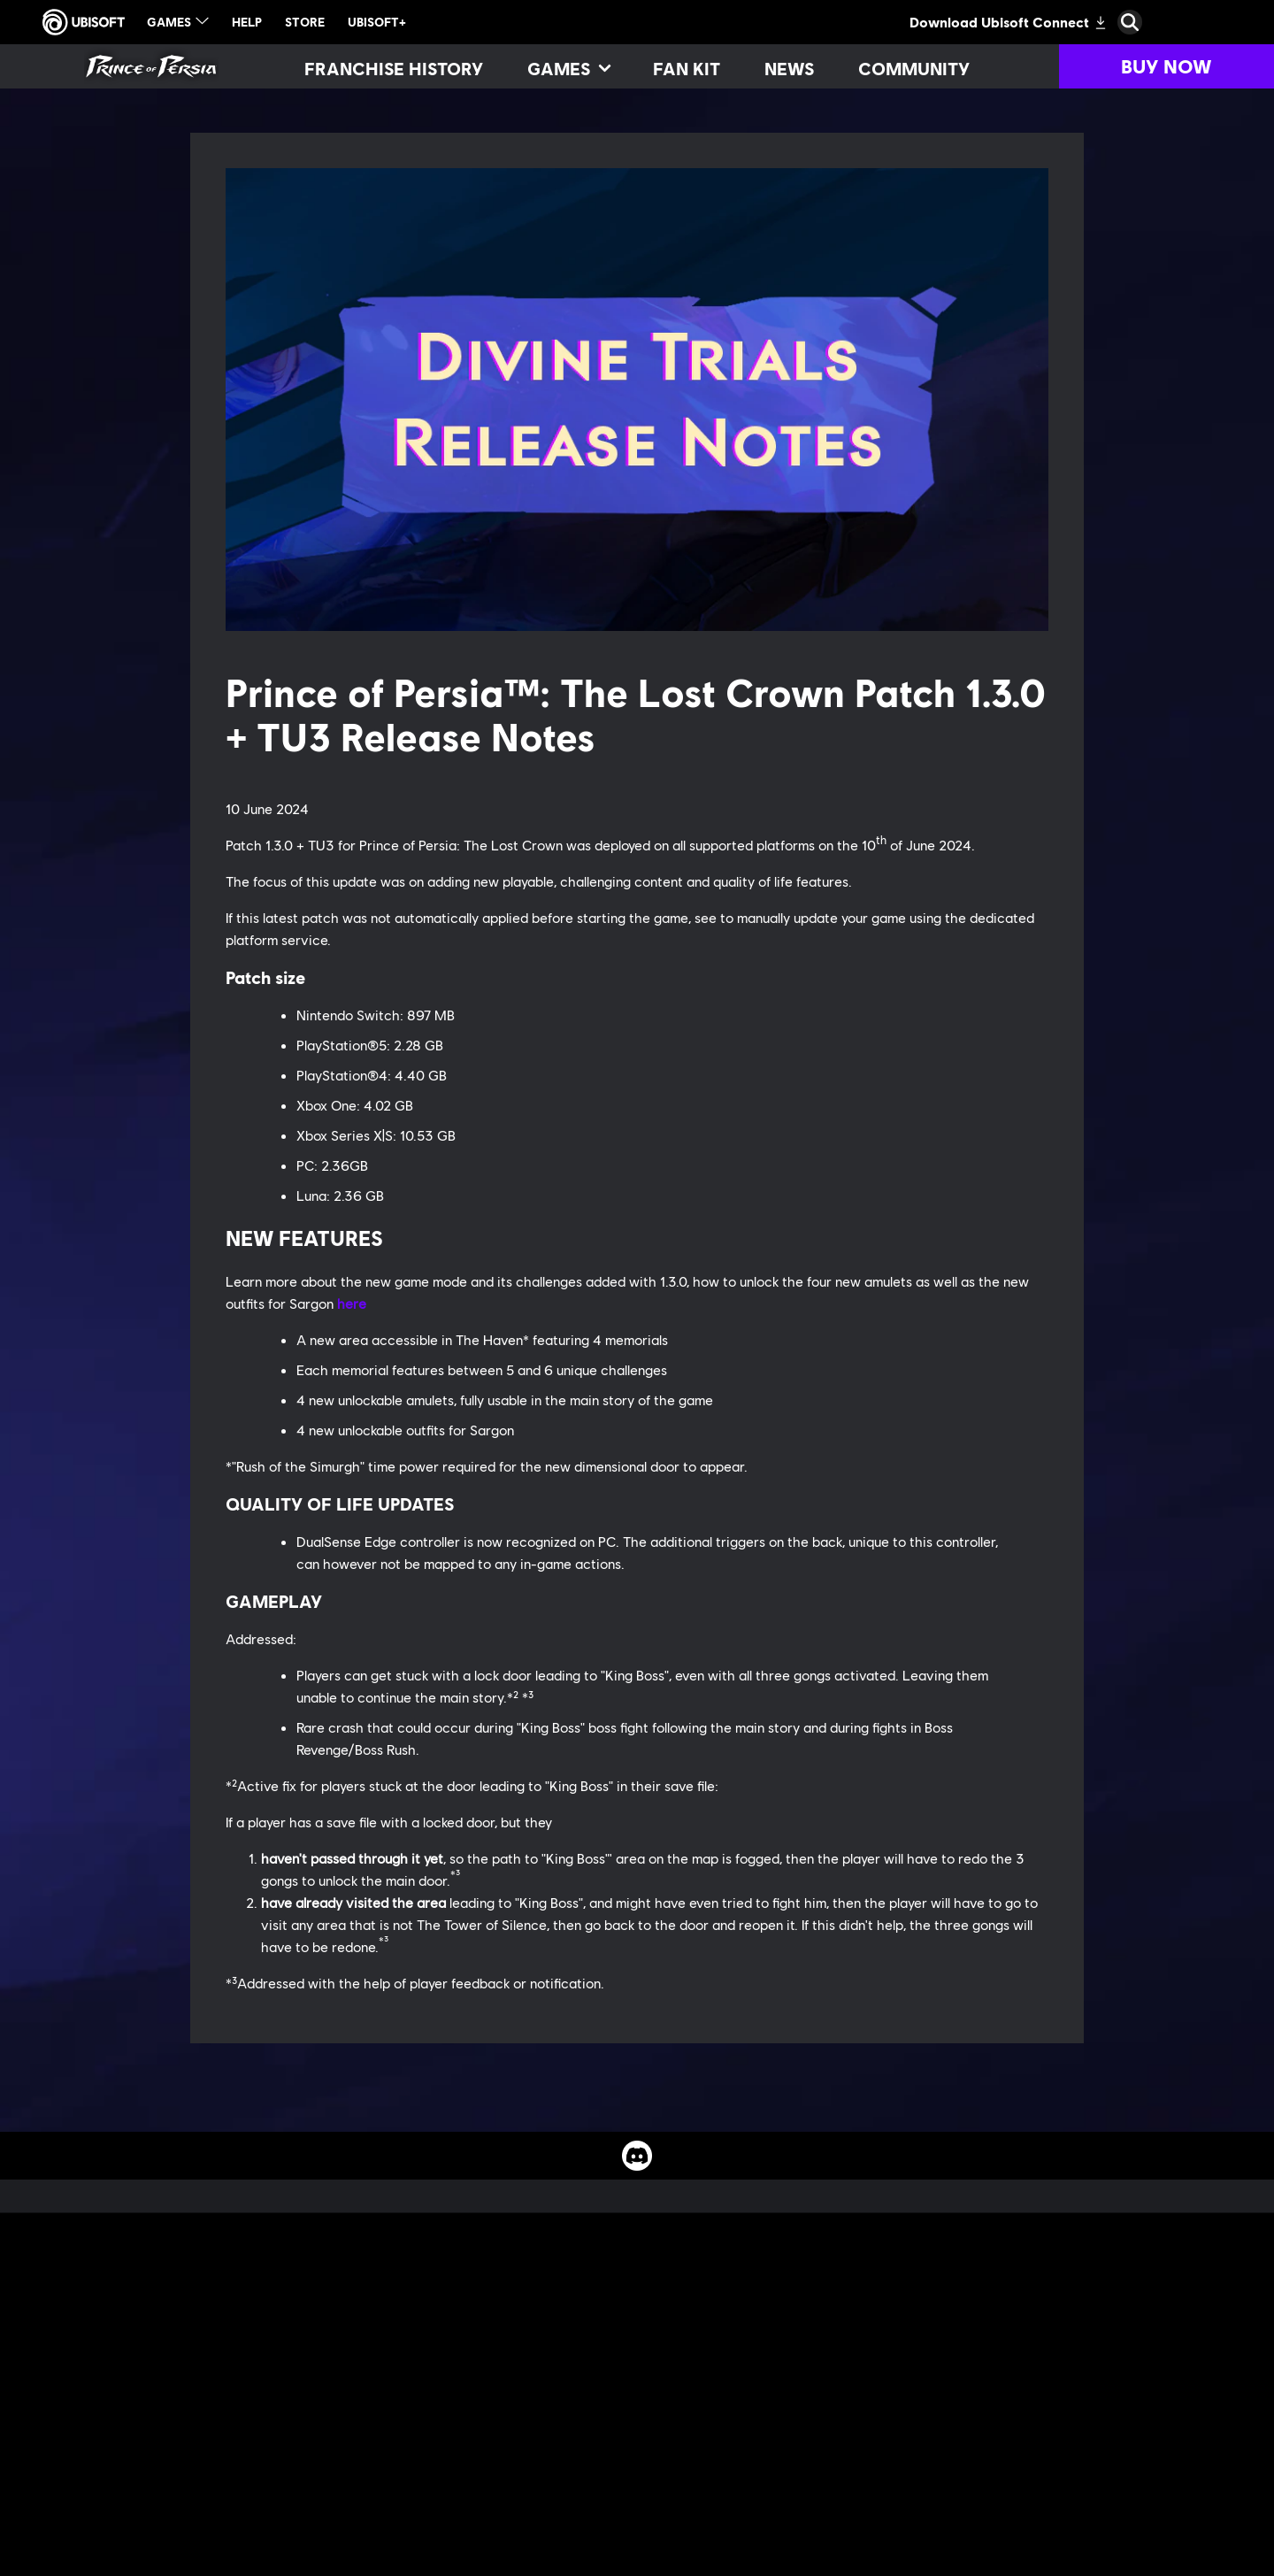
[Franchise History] (393, 68)
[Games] (568, 68)
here (351, 1303)
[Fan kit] (686, 68)
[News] (789, 68)
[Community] (914, 68)
